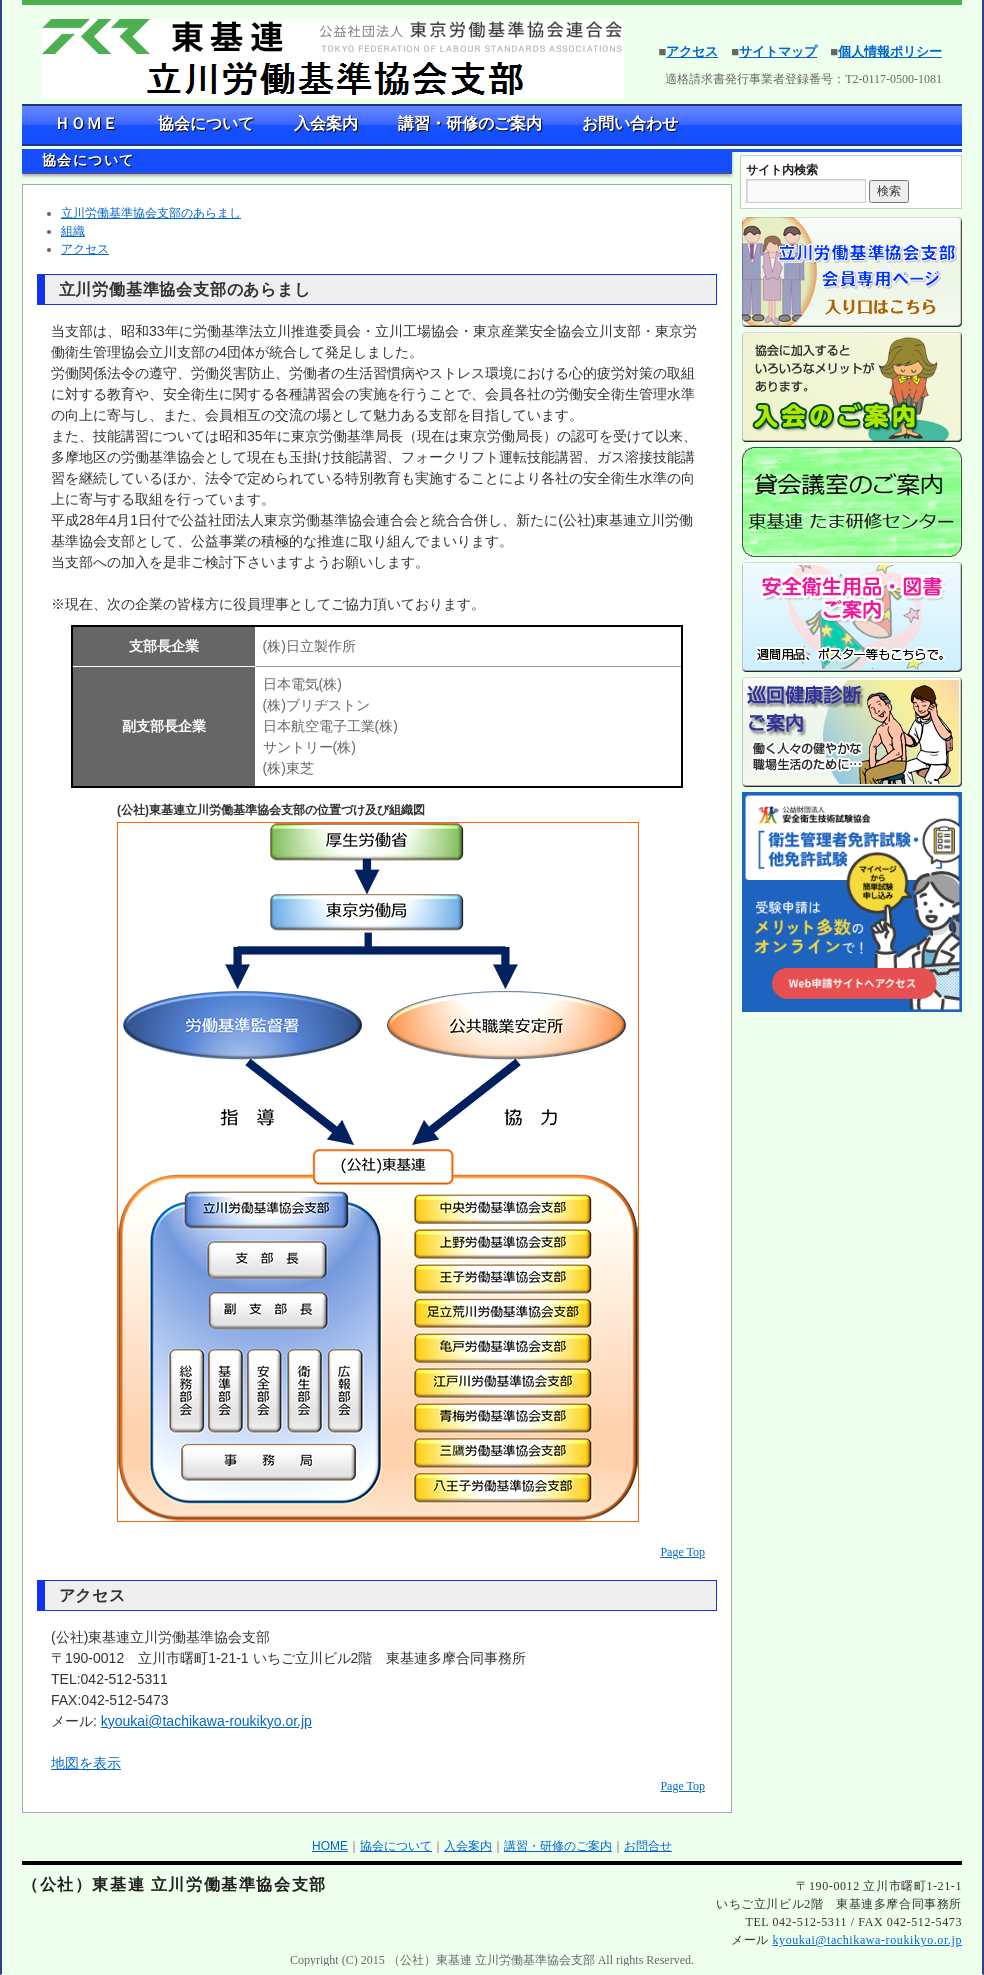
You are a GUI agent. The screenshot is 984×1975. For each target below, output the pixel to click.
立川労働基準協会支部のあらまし (151, 213)
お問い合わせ (630, 123)
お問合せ (648, 1846)
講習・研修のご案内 (470, 123)
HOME (330, 1846)
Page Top (682, 1552)
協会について (206, 123)
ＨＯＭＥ (86, 123)
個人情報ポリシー (890, 51)
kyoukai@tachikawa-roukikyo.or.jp (206, 1721)
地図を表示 (86, 1763)
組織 (73, 231)
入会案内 (326, 123)
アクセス (692, 51)
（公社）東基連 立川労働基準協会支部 (174, 1884)
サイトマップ (778, 51)
